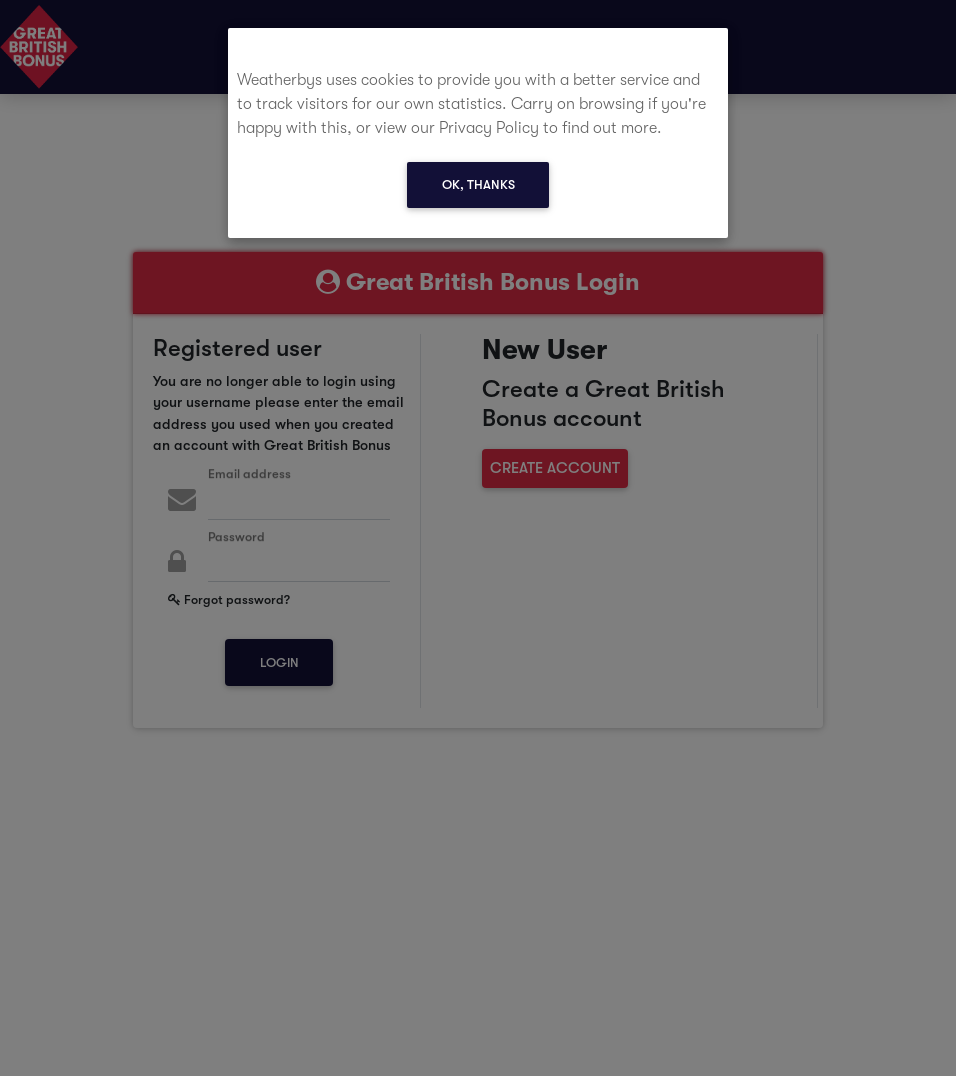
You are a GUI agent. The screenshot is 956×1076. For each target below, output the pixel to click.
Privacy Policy (489, 128)
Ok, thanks (478, 184)
